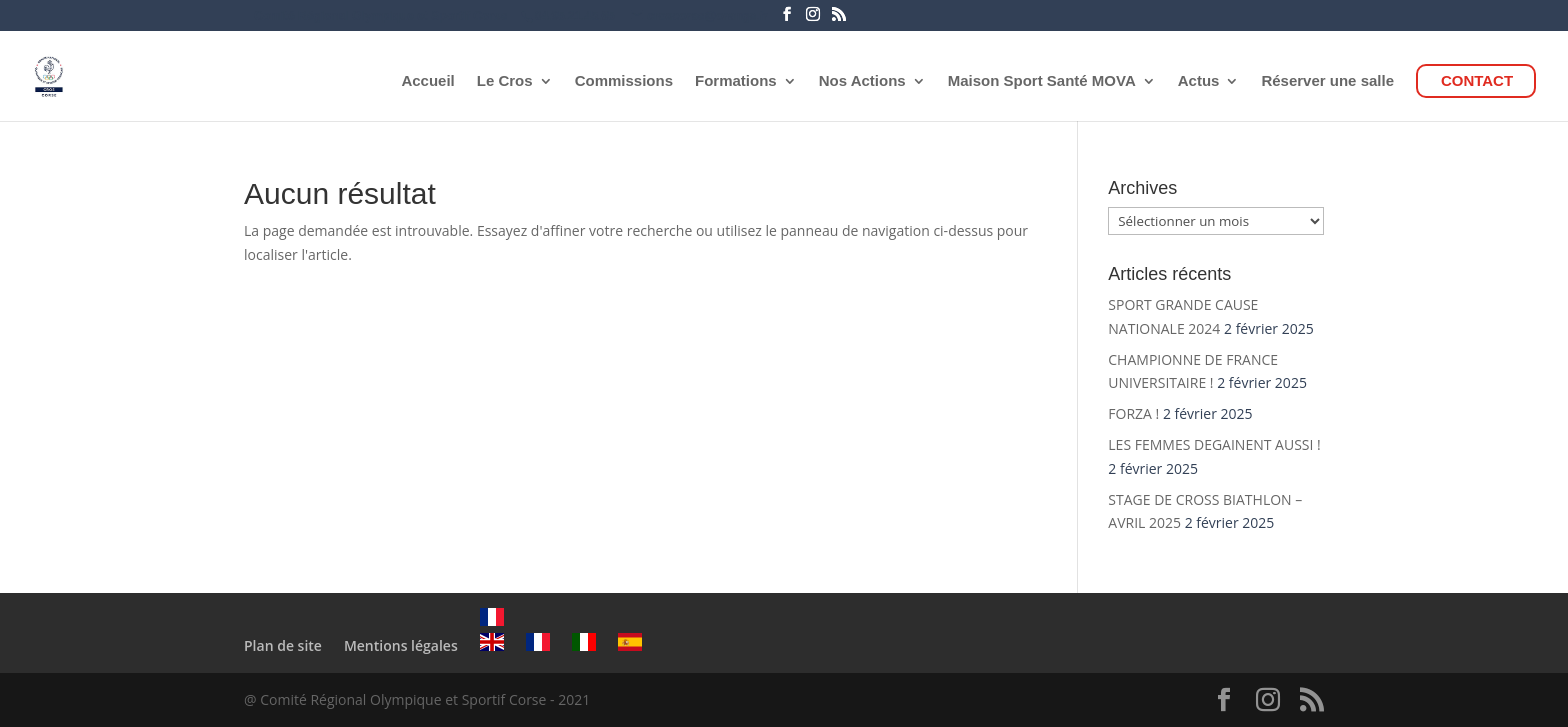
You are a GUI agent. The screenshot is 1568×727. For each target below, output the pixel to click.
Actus (1199, 81)
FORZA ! (1133, 413)
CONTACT (1477, 81)
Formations (736, 81)
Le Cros (505, 81)
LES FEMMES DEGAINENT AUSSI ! (1214, 444)
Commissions (624, 81)
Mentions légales (401, 645)
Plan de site (283, 645)
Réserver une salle (1327, 81)
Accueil (427, 81)
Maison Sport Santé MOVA (1042, 81)
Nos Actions (862, 81)
